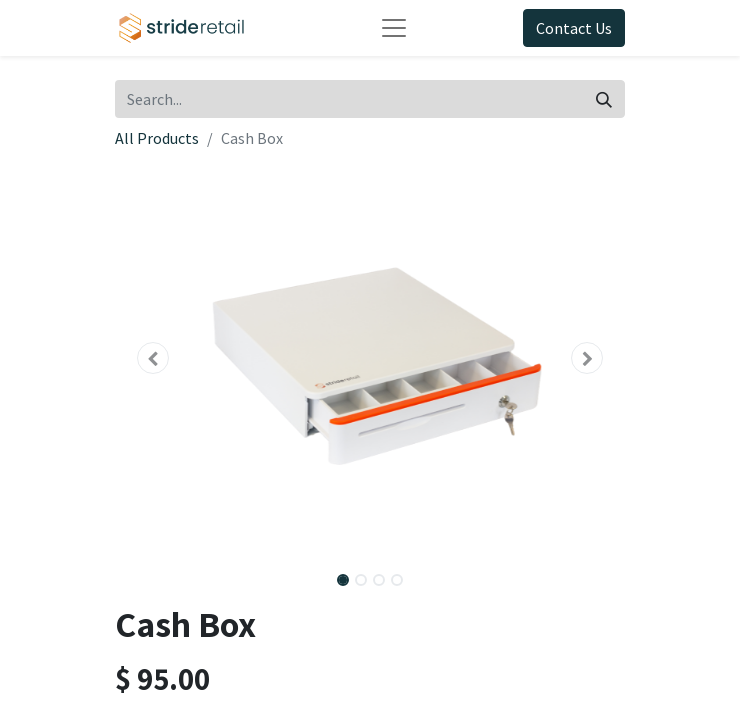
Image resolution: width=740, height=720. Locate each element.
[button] (153, 358)
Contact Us (574, 28)
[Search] (604, 99)
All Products (157, 138)
